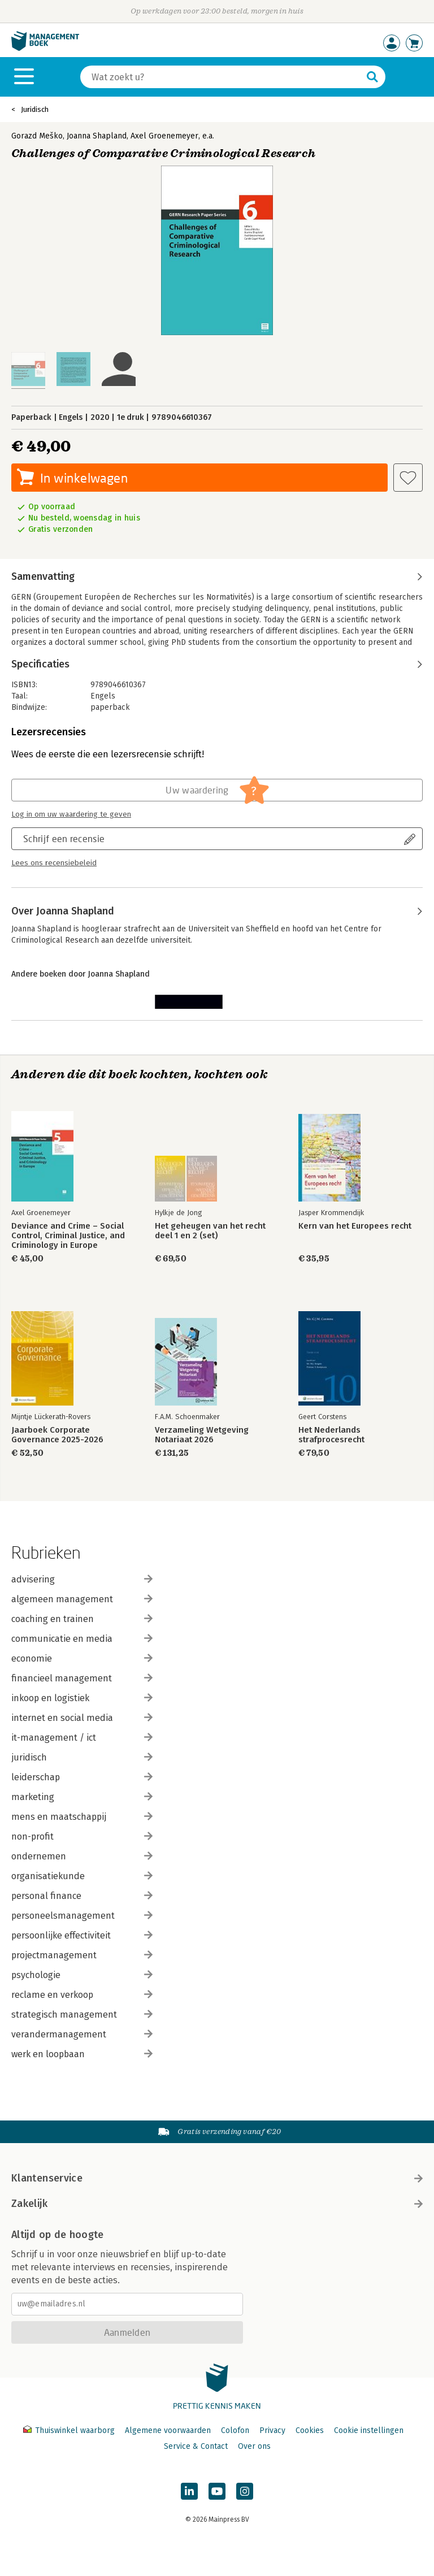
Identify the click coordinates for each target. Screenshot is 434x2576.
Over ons (254, 2446)
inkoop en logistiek (82, 1698)
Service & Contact (196, 2446)
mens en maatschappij (82, 1816)
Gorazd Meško (37, 136)
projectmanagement (82, 1955)
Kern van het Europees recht (354, 1226)
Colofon (235, 2430)
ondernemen (82, 1856)
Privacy (272, 2430)
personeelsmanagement (82, 1915)
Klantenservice (217, 2178)
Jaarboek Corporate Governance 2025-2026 (57, 1435)
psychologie (82, 1975)
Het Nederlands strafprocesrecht (331, 1435)
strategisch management (82, 2014)
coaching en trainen (82, 1619)
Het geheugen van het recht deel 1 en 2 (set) (210, 1231)
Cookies (310, 2430)
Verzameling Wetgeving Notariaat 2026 (202, 1435)
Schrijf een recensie (64, 838)
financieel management (82, 1678)
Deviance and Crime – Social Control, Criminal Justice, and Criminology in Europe (68, 1235)
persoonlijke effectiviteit (82, 1935)
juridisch (82, 1757)
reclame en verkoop (82, 1994)
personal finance (82, 1895)
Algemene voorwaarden (168, 2430)
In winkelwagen (84, 477)
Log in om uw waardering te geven (71, 814)
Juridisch (35, 109)
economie (82, 1658)
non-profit (82, 1836)
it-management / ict (82, 1737)
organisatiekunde (82, 1876)
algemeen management (82, 1599)
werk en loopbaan (82, 2054)
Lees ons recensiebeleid (54, 863)
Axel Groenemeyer (164, 136)
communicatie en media (82, 1638)
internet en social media (82, 1717)
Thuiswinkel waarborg (70, 2430)
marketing (82, 1797)
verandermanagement (82, 2034)
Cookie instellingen (368, 2430)
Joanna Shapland (97, 136)
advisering (82, 1579)
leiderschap (82, 1777)
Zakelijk (217, 2203)
